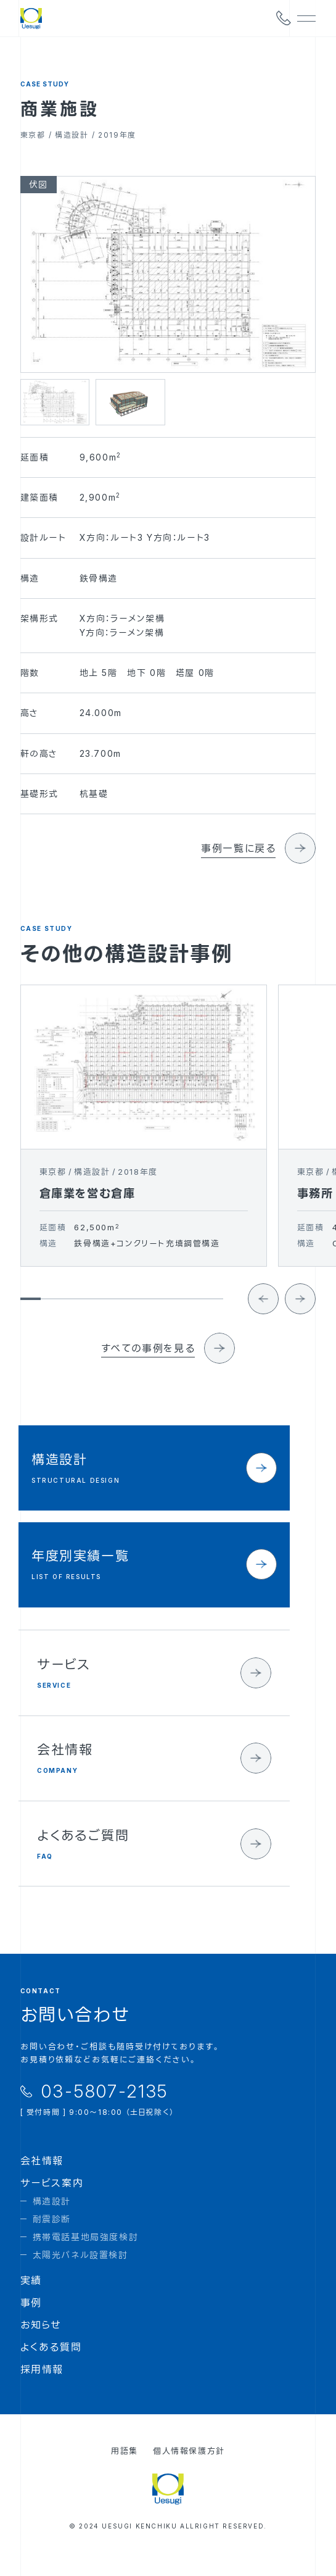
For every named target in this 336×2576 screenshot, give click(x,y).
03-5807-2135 (105, 2107)
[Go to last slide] (263, 1324)
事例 (31, 2319)
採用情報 (42, 2386)
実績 (31, 2297)
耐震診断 (52, 2235)
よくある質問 (51, 2363)
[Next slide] (300, 1324)
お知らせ (41, 2341)
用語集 (124, 2467)
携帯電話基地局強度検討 (86, 2253)
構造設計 (52, 2217)
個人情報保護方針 (189, 2467)
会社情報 (42, 2177)
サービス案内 (52, 2199)
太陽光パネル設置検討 (80, 2271)
